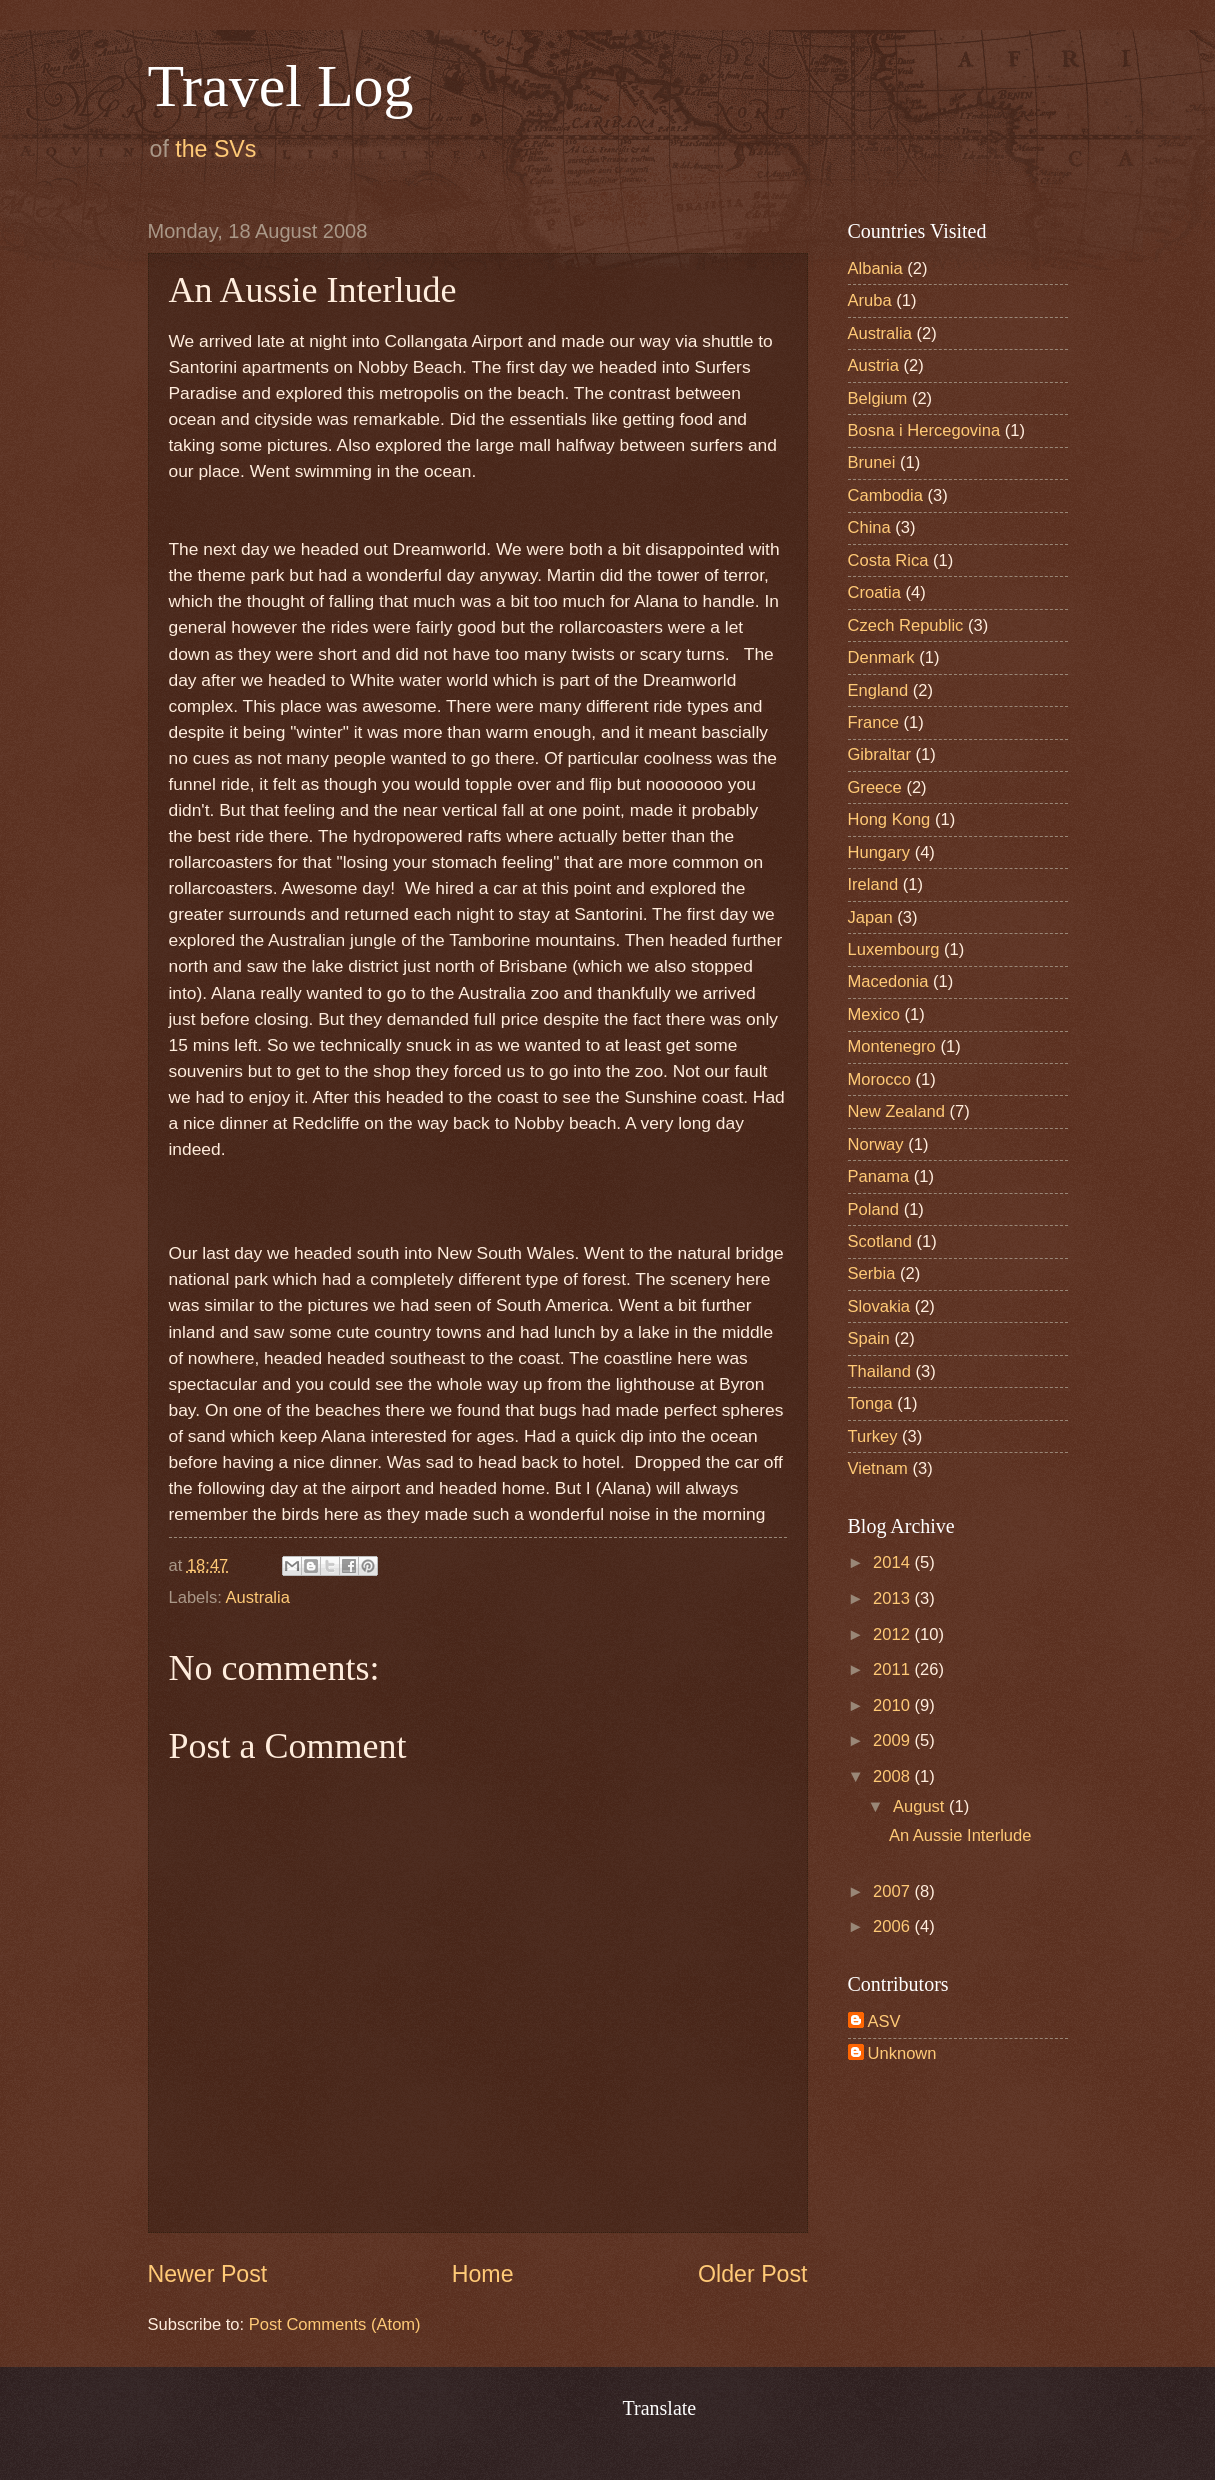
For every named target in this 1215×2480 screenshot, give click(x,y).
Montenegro (892, 1046)
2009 (893, 1740)
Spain (869, 1338)
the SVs (215, 149)
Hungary (879, 852)
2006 (893, 1926)
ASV (884, 2021)
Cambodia (885, 495)
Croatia (874, 592)
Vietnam (878, 1468)
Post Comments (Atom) (335, 2324)
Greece (875, 787)
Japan (870, 917)
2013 (893, 1598)
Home (483, 2274)
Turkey (873, 1436)
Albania (875, 268)
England (878, 690)
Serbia (872, 1273)
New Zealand (897, 1111)
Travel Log (281, 86)
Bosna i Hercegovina (924, 430)
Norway (876, 1144)
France (874, 722)
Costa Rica (888, 560)
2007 (893, 1891)
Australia (258, 1597)
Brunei (872, 462)
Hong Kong (889, 819)
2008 (893, 1776)
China (869, 527)
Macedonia (888, 981)
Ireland (873, 884)
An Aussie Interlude (960, 1835)
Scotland (880, 1241)
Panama (879, 1176)
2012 (893, 1634)
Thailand (879, 1371)
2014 (893, 1562)
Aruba (870, 300)
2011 (893, 1669)
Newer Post (208, 2274)
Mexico (874, 1014)
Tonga (870, 1403)
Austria (874, 365)
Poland (874, 1209)
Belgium (878, 398)
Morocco (879, 1079)
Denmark (881, 657)
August (921, 1806)
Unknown (902, 2053)
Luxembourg (894, 949)
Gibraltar (879, 754)
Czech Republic (906, 625)
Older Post (752, 2274)
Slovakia (879, 1306)
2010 (893, 1705)
